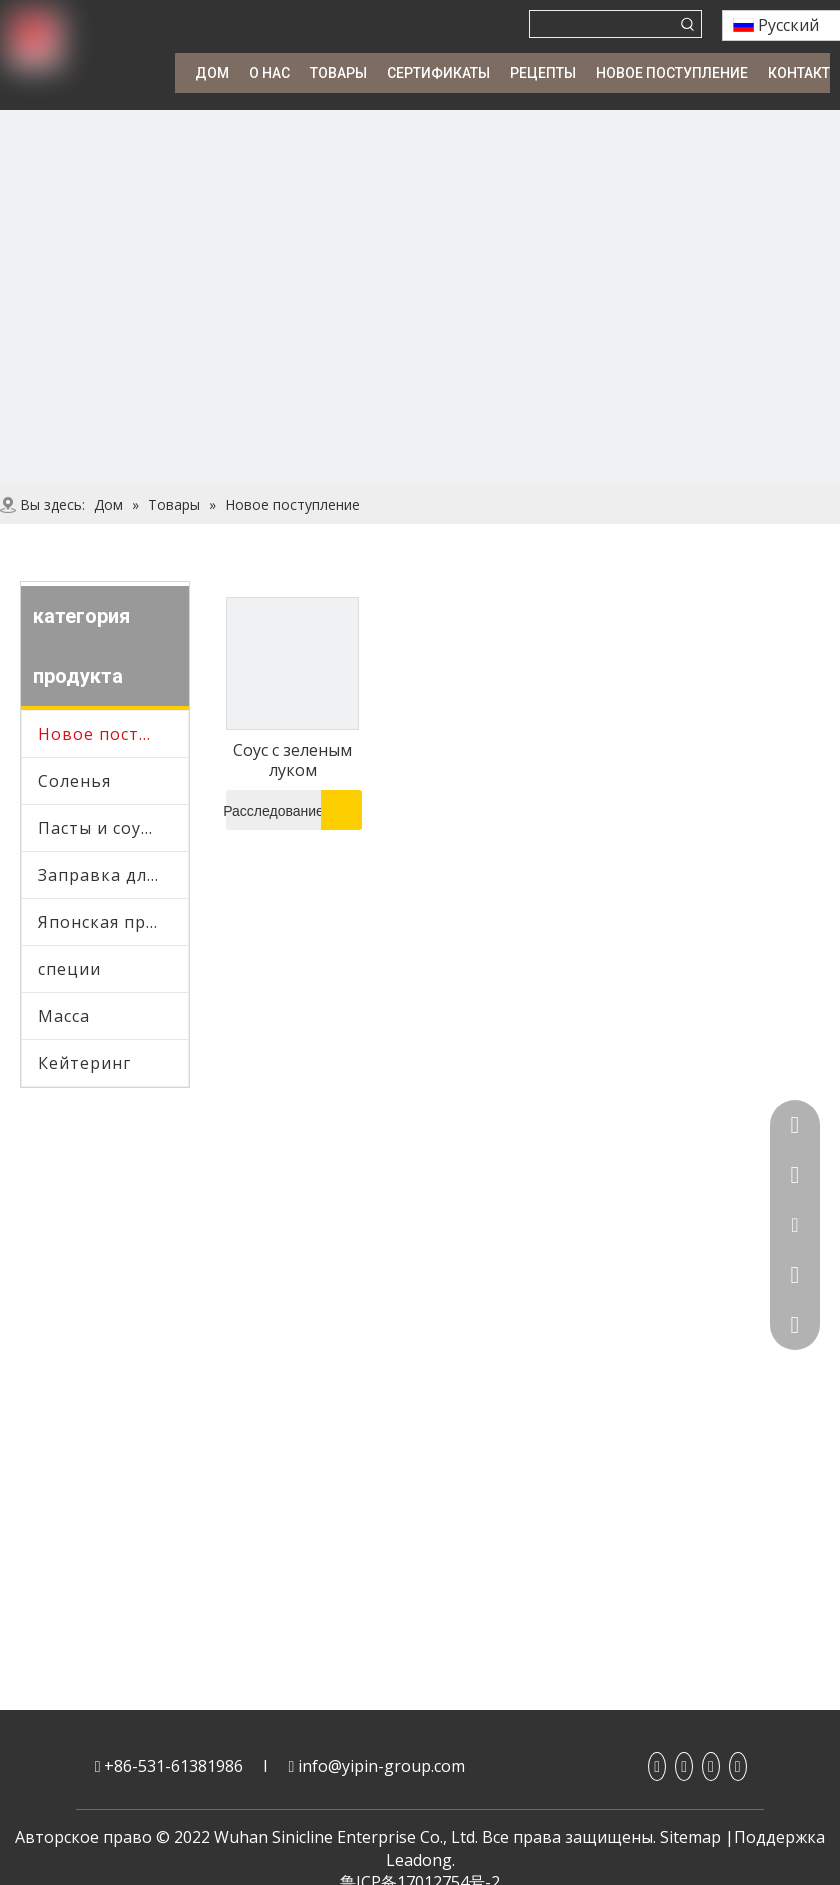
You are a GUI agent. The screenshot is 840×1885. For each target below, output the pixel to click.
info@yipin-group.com (381, 1766)
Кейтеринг (84, 1063)
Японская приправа (113, 922)
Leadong (419, 1860)
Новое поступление (113, 734)
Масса (64, 1016)
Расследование (275, 810)
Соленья (74, 781)
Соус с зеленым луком (292, 760)
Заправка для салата (113, 875)
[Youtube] (711, 1766)
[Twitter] (738, 1766)
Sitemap (690, 1837)
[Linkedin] (684, 1766)
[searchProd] (602, 24)
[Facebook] (657, 1766)
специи (69, 969)
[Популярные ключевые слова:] (688, 24)
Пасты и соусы (100, 828)
